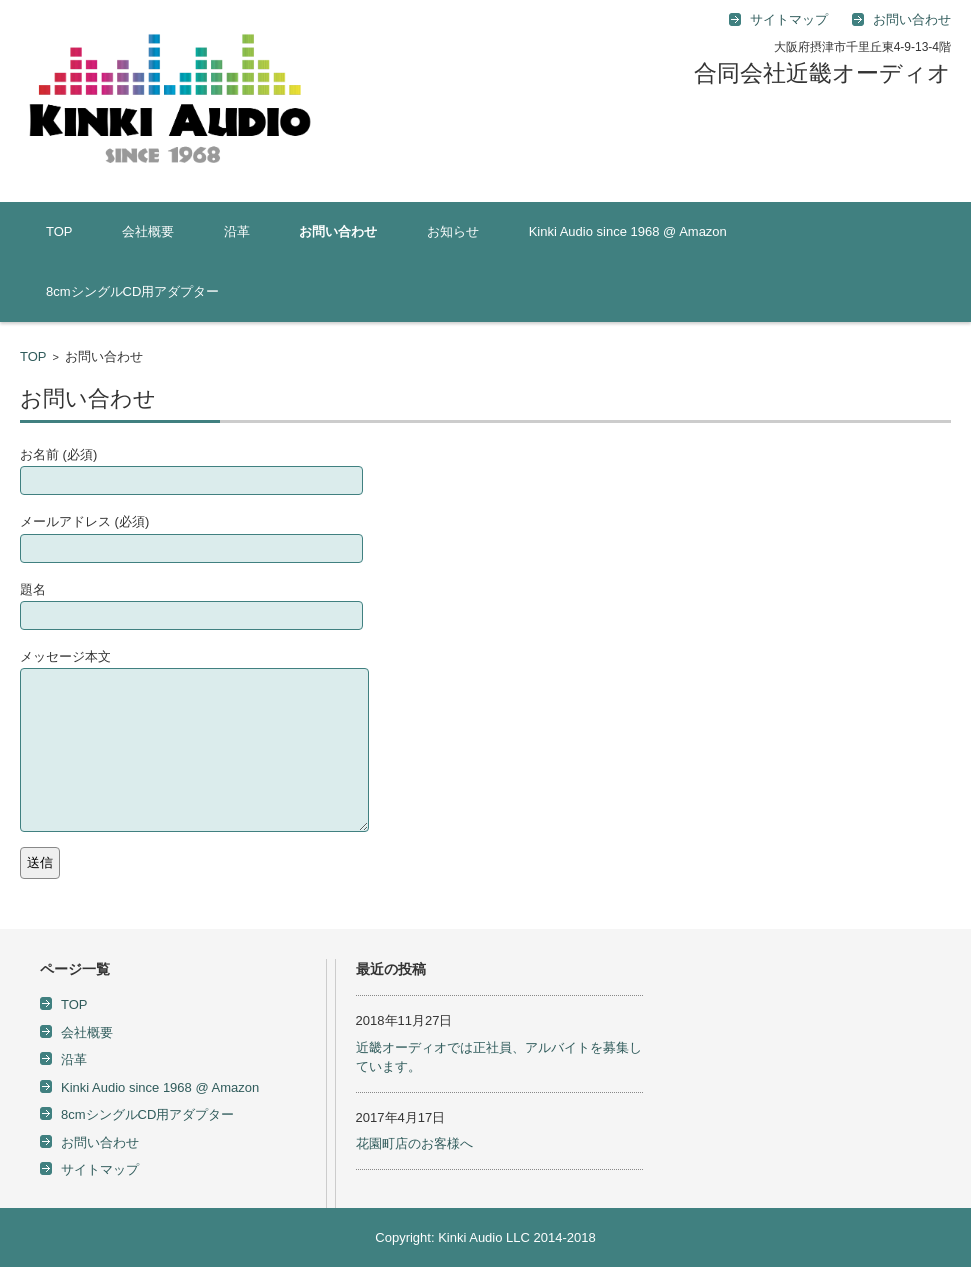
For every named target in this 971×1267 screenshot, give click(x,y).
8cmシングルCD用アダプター (132, 291)
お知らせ (453, 231)
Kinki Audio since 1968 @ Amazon (628, 231)
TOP (59, 231)
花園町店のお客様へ (414, 1143)
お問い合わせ (338, 231)
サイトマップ (100, 1169)
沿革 (237, 231)
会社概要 (148, 231)
